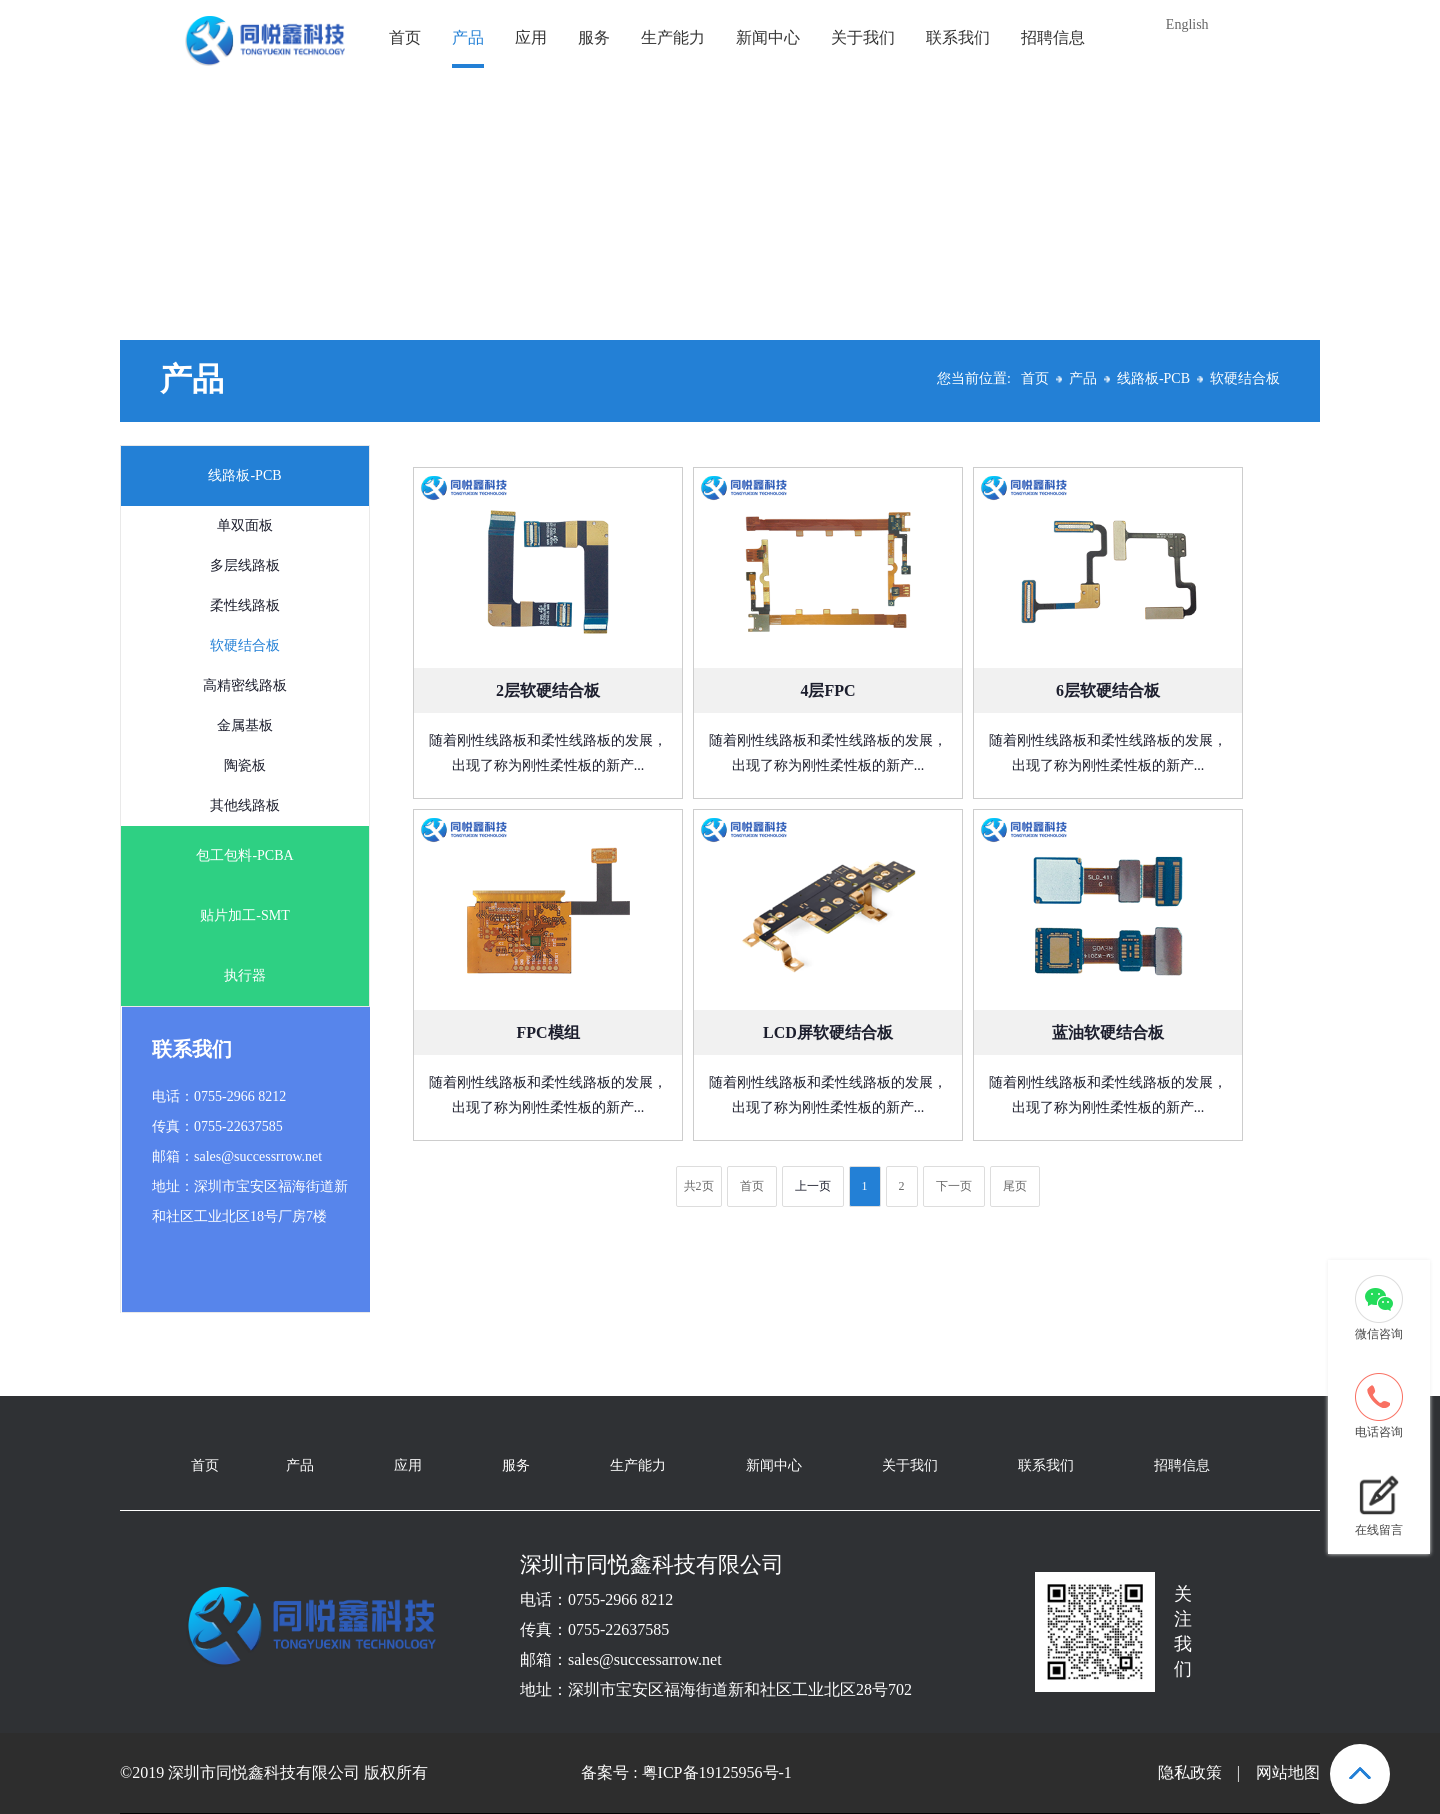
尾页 (1015, 1186)
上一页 (813, 1186)
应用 (531, 37)
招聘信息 (1053, 37)
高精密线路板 (245, 685)
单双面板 (245, 525)
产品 (468, 37)
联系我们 (958, 37)
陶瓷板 (245, 765)
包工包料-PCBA (244, 855)
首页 (405, 37)
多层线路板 (245, 565)
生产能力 (673, 37)
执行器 (245, 975)
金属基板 (245, 725)
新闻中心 (768, 37)
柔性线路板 (245, 605)
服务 (594, 37)
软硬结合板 (1245, 378)
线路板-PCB (1153, 378)
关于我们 (863, 37)
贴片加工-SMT (244, 915)
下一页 (954, 1186)
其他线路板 (245, 805)
